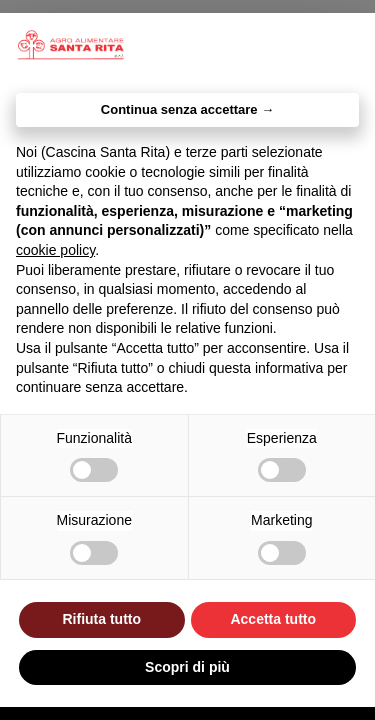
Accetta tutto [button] (273, 619)
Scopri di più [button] (187, 667)
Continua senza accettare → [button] (187, 109)
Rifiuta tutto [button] (101, 619)
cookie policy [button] (55, 250)
